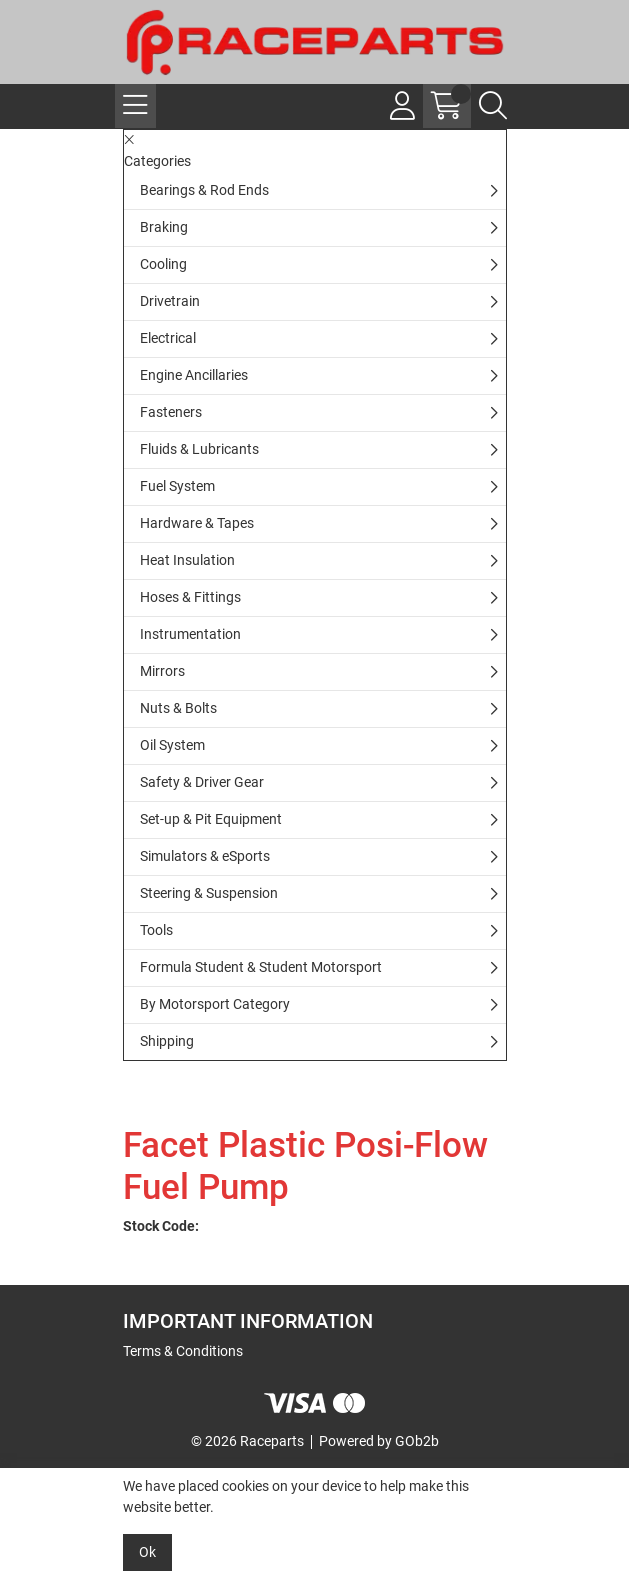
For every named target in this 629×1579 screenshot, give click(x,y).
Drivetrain (170, 301)
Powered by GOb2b (379, 1441)
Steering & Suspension (209, 893)
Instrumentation (190, 634)
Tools (156, 930)
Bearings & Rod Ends (204, 190)
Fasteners (171, 412)
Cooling (163, 264)
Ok (147, 1552)
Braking (164, 227)
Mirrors (162, 671)
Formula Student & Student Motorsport (261, 967)
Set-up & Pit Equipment (211, 819)
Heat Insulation (187, 560)
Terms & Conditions (183, 1351)
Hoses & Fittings (190, 597)
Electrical (168, 338)
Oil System (172, 745)
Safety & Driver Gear (202, 782)
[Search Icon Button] (493, 106)
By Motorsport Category (215, 1004)
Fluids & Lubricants (199, 449)
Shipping (167, 1041)
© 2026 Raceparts (247, 1441)
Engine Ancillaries (194, 375)
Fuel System (177, 486)
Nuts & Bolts (178, 708)
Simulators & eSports (205, 856)
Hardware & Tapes (197, 523)
